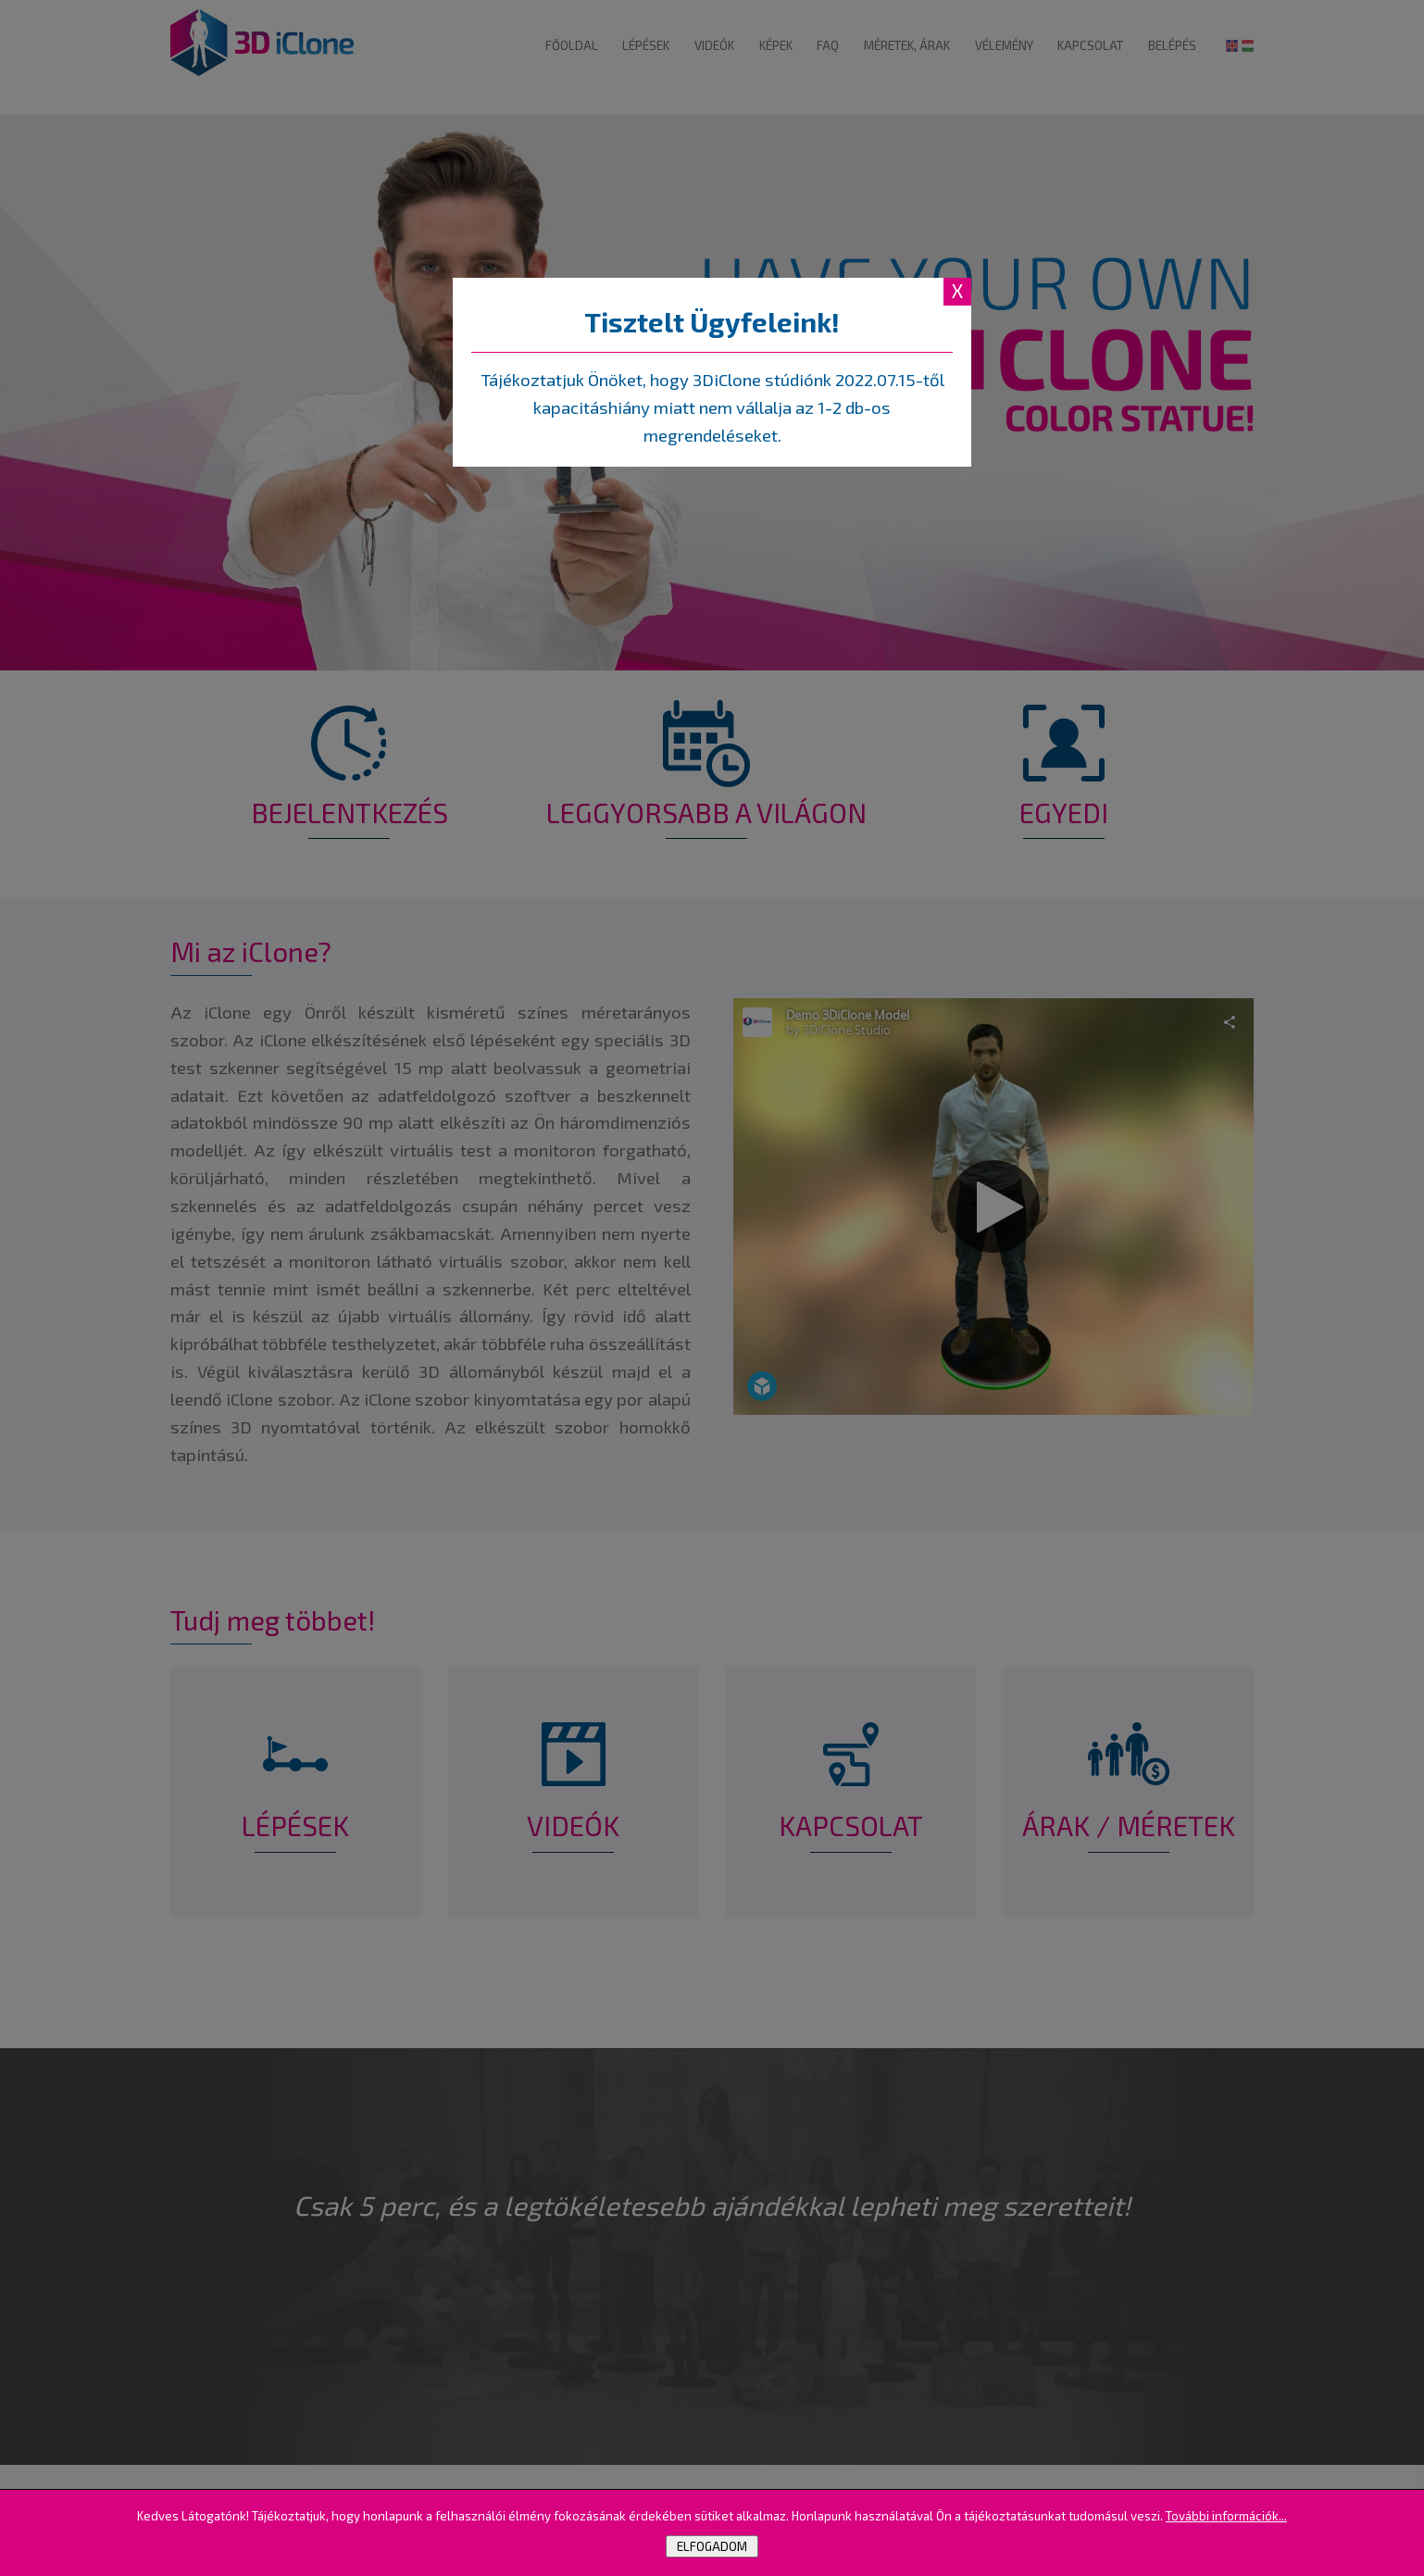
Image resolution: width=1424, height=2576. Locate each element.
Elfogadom (712, 2546)
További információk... (1226, 2515)
